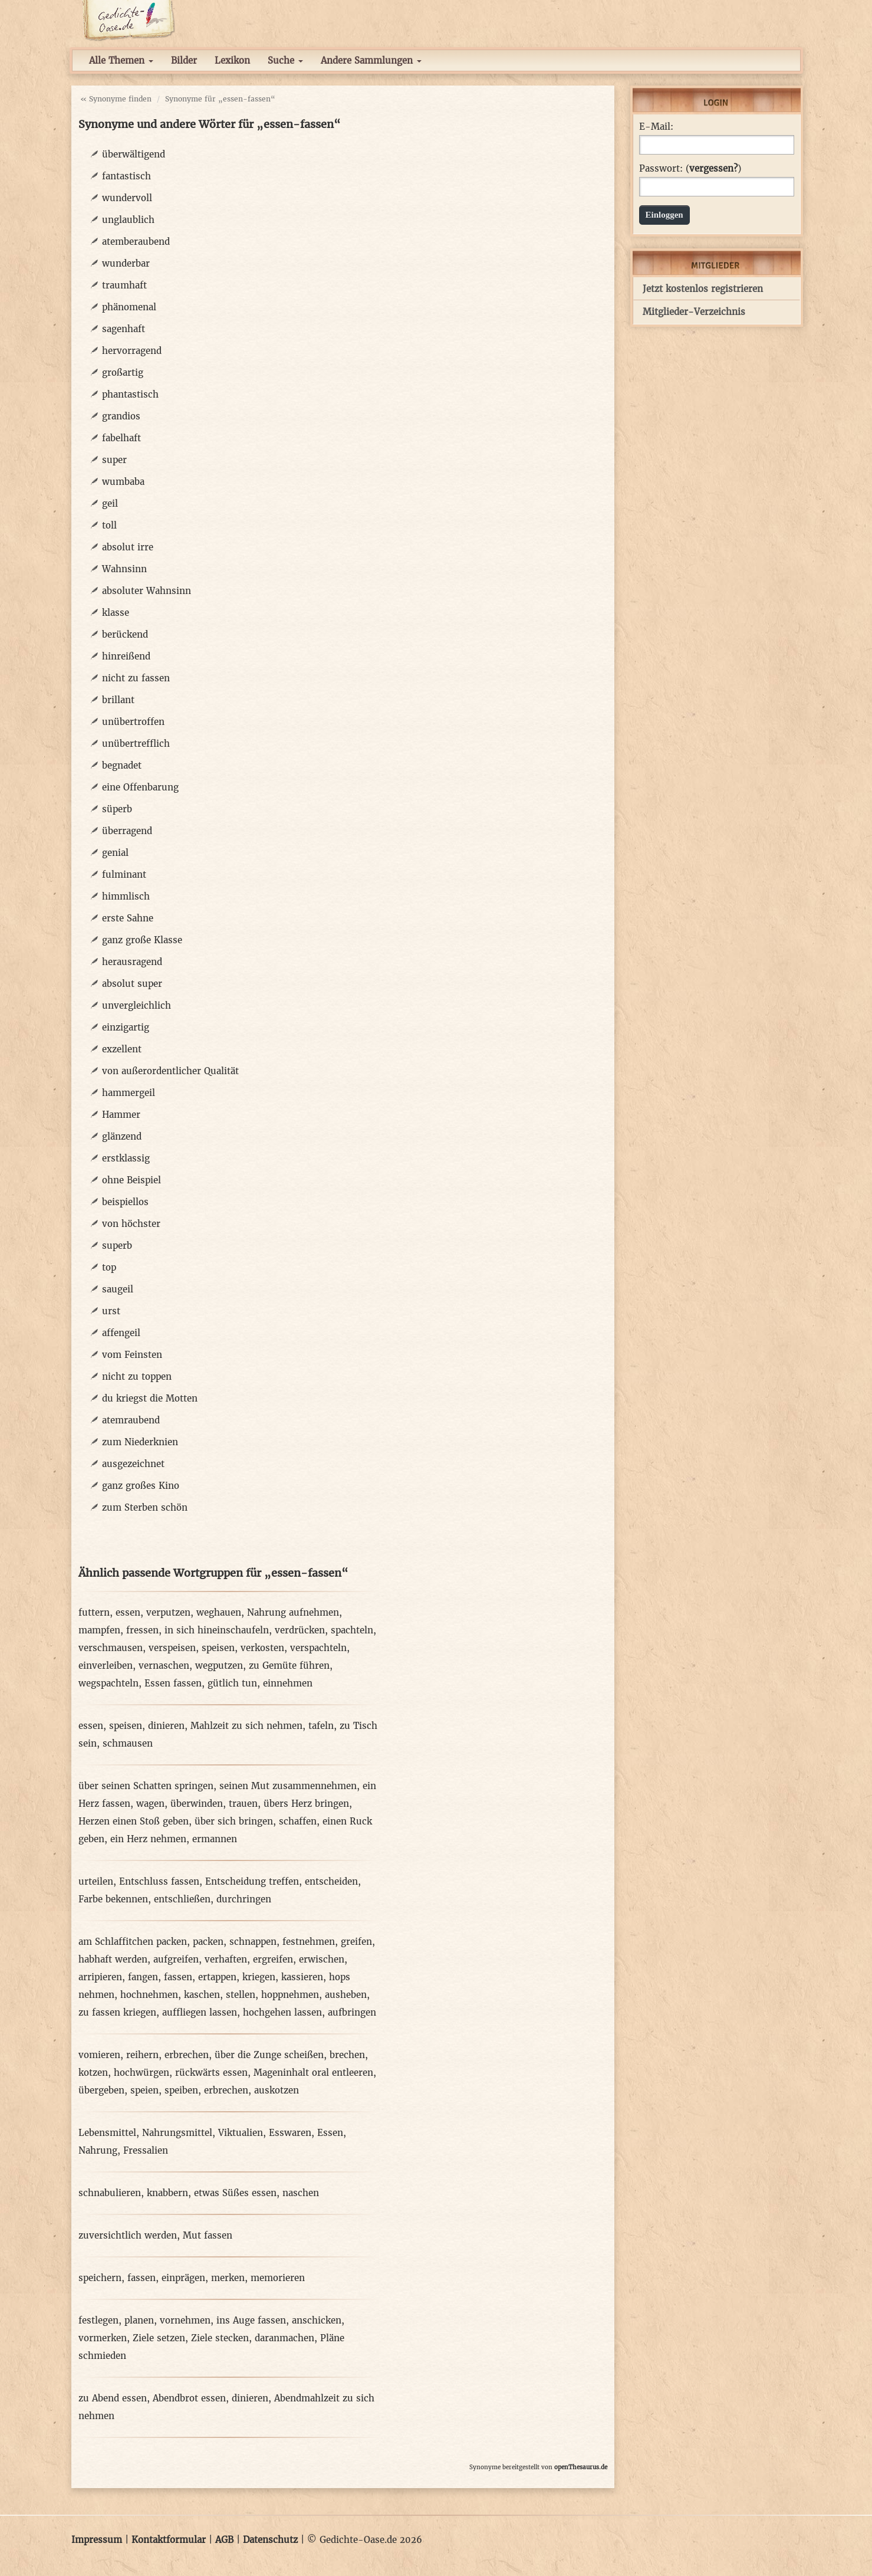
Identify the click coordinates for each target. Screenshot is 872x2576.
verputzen (168, 1612)
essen (128, 1612)
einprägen (183, 2277)
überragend (127, 830)
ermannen (214, 1839)
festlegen (98, 2320)
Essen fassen (173, 1683)
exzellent (122, 1049)
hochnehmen (149, 1994)
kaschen (202, 1994)
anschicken (316, 2320)
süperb (117, 809)
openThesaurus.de (580, 2467)
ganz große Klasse (142, 940)
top (109, 1267)
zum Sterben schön (144, 1507)
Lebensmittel (107, 2132)
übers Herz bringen (306, 1803)
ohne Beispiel (131, 1180)
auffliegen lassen (199, 2012)
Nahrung (97, 2150)
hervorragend (132, 350)
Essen (330, 2132)
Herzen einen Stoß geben (133, 1821)
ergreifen (273, 1959)
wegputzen (219, 1665)
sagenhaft (123, 328)
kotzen (93, 2072)
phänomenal (129, 307)
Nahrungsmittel (177, 2132)
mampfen (99, 1630)
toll (109, 525)
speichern (99, 2277)
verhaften (226, 1959)
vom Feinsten (132, 1354)
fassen (178, 1977)
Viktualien (240, 2132)
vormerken (102, 2338)
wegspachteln (108, 1683)
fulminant (124, 874)
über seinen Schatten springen (145, 1785)
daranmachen (284, 2338)
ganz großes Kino (140, 1485)
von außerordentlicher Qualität (170, 1071)
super (114, 459)
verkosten (262, 1647)
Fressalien (145, 2150)
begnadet (122, 765)
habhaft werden (112, 1959)
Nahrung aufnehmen (293, 1612)
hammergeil (128, 1092)
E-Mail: (656, 127)
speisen (218, 1647)
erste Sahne (127, 918)
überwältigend (133, 154)
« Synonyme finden (116, 98)
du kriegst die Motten (150, 1398)
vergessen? (713, 168)
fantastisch (126, 176)
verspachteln (318, 1647)
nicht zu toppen (137, 1376)
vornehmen (185, 2320)
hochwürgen (141, 2072)
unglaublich (128, 219)
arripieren (100, 1977)
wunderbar (126, 263)
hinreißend (126, 656)
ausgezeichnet (133, 1463)
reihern (142, 2054)
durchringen (243, 1899)
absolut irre (127, 547)
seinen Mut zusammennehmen (288, 1785)
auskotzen (276, 2090)
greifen (356, 1941)
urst (111, 1311)
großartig (122, 372)
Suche (285, 60)
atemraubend (131, 1420)
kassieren (302, 1977)
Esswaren (290, 2132)
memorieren (278, 2277)
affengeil (121, 1332)
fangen (143, 1977)
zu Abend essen (112, 2398)
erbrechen (186, 2054)
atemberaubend (136, 241)
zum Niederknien (140, 1442)
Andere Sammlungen (371, 60)
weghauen (218, 1612)
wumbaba (123, 481)
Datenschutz (270, 2539)
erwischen (321, 1959)
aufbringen (352, 2012)
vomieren (99, 2054)
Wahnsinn (124, 569)
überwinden (196, 1803)
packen (208, 1941)
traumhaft (124, 285)
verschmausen (110, 1647)
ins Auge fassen (251, 2320)
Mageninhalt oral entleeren (313, 2072)
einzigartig (125, 1027)
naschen (300, 2192)
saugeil (117, 1289)
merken (228, 2277)
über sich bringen (234, 1821)
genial (115, 852)
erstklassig (126, 1158)
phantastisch (130, 394)
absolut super (132, 983)
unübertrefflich (136, 743)
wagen (150, 1803)
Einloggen (664, 214)
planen (139, 2320)
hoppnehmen (290, 1994)
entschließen (182, 1899)
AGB (224, 2539)
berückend (125, 634)
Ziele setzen (159, 2338)
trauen (243, 1803)
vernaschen (164, 1665)
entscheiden (331, 1881)
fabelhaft (121, 438)
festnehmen (308, 1941)
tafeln (321, 1725)
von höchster (131, 1223)
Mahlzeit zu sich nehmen (246, 1725)
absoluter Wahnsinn (146, 590)
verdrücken (300, 1630)
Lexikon (232, 60)
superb (117, 1245)
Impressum (96, 2539)
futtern (94, 1612)
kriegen (258, 1977)
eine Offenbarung (140, 787)
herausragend (132, 961)
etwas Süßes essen (235, 2192)
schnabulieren (109, 2192)
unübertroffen (133, 721)
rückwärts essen (211, 2072)
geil (110, 503)
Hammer (121, 1114)
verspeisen (172, 1647)
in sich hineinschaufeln (216, 1630)
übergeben (101, 2090)
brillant (118, 699)
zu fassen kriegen (117, 2012)
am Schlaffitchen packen (132, 1941)
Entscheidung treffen (252, 1881)
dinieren (166, 1725)
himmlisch (126, 896)
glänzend (122, 1136)
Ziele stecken (220, 2338)
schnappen (253, 1941)
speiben (181, 2090)
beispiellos (125, 1201)
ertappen (217, 1977)
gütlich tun (232, 1683)
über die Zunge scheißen (269, 2054)
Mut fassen (207, 2235)
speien (144, 2090)
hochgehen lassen (282, 2012)
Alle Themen (121, 60)
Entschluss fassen (159, 1881)
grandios (121, 416)
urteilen (95, 1881)
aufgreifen (176, 1959)
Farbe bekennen (113, 1899)
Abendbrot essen (189, 2398)
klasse (115, 612)
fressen (142, 1630)
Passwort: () (690, 168)
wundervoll (127, 198)
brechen (347, 2054)
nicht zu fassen (136, 678)
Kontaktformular (168, 2539)
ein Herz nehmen (148, 1839)
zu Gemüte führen (289, 1665)
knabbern (167, 2192)
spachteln (352, 1630)
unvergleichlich (136, 1005)
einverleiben (105, 1665)
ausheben (346, 1994)
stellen (240, 1994)
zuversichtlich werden (127, 2235)
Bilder (184, 60)
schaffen (298, 1821)
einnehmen (287, 1683)
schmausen (128, 1743)
